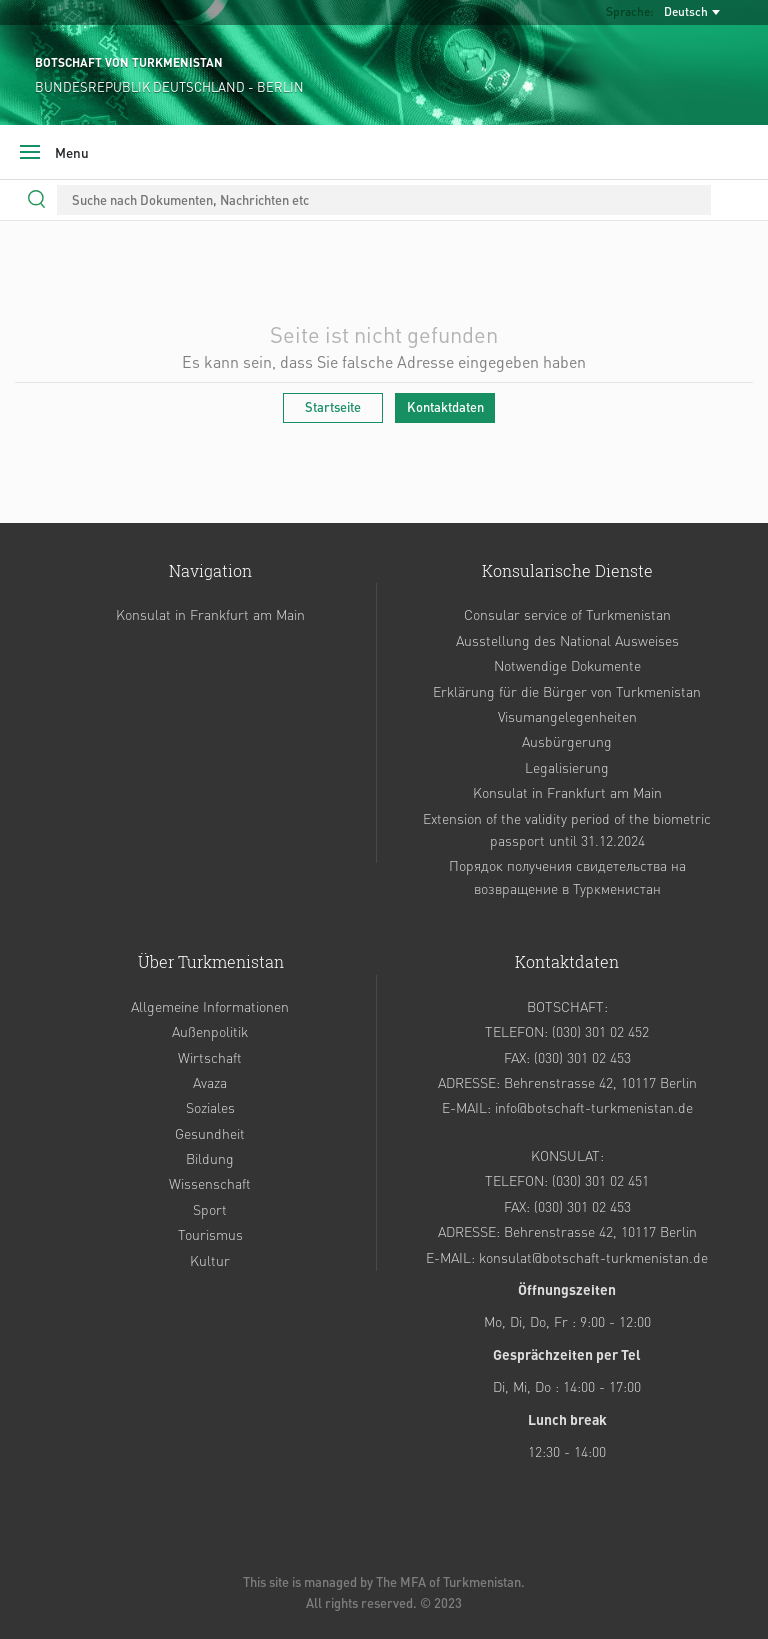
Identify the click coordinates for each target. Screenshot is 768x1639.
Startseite (333, 406)
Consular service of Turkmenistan (567, 614)
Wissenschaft (210, 1183)
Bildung (210, 1158)
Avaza (210, 1082)
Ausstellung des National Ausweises (567, 640)
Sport (210, 1209)
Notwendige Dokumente (567, 665)
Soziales (210, 1107)
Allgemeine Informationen (210, 1006)
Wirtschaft (210, 1057)
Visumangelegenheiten (567, 716)
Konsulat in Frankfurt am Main (210, 614)
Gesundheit (210, 1133)
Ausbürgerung (567, 741)
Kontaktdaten (445, 406)
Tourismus (210, 1234)
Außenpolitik (210, 1031)
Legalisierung (567, 767)
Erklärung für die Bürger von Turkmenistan (567, 691)
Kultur (210, 1260)
